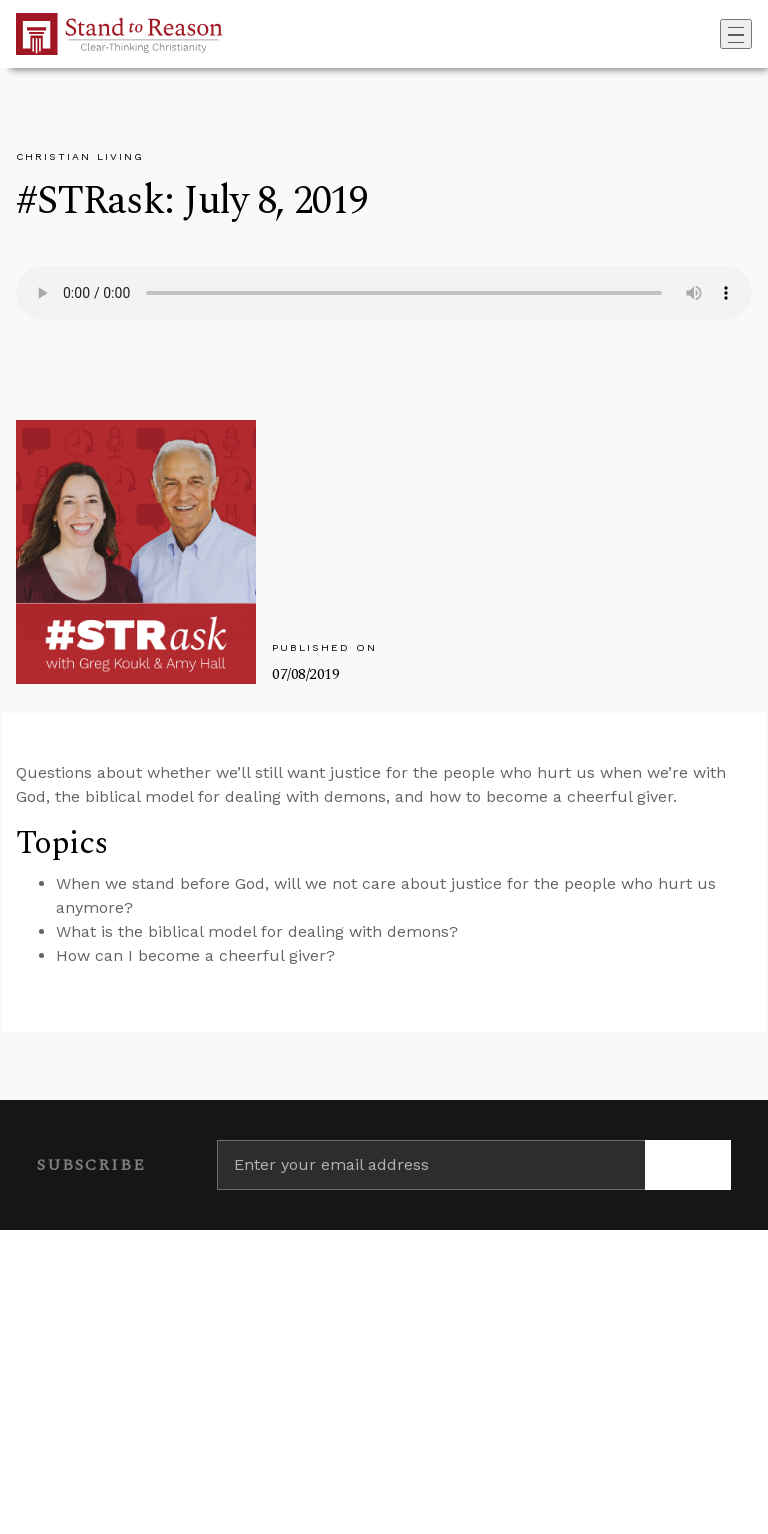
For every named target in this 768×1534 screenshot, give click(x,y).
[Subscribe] (688, 1165)
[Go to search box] (714, 34)
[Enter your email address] (431, 1165)
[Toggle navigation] (736, 34)
